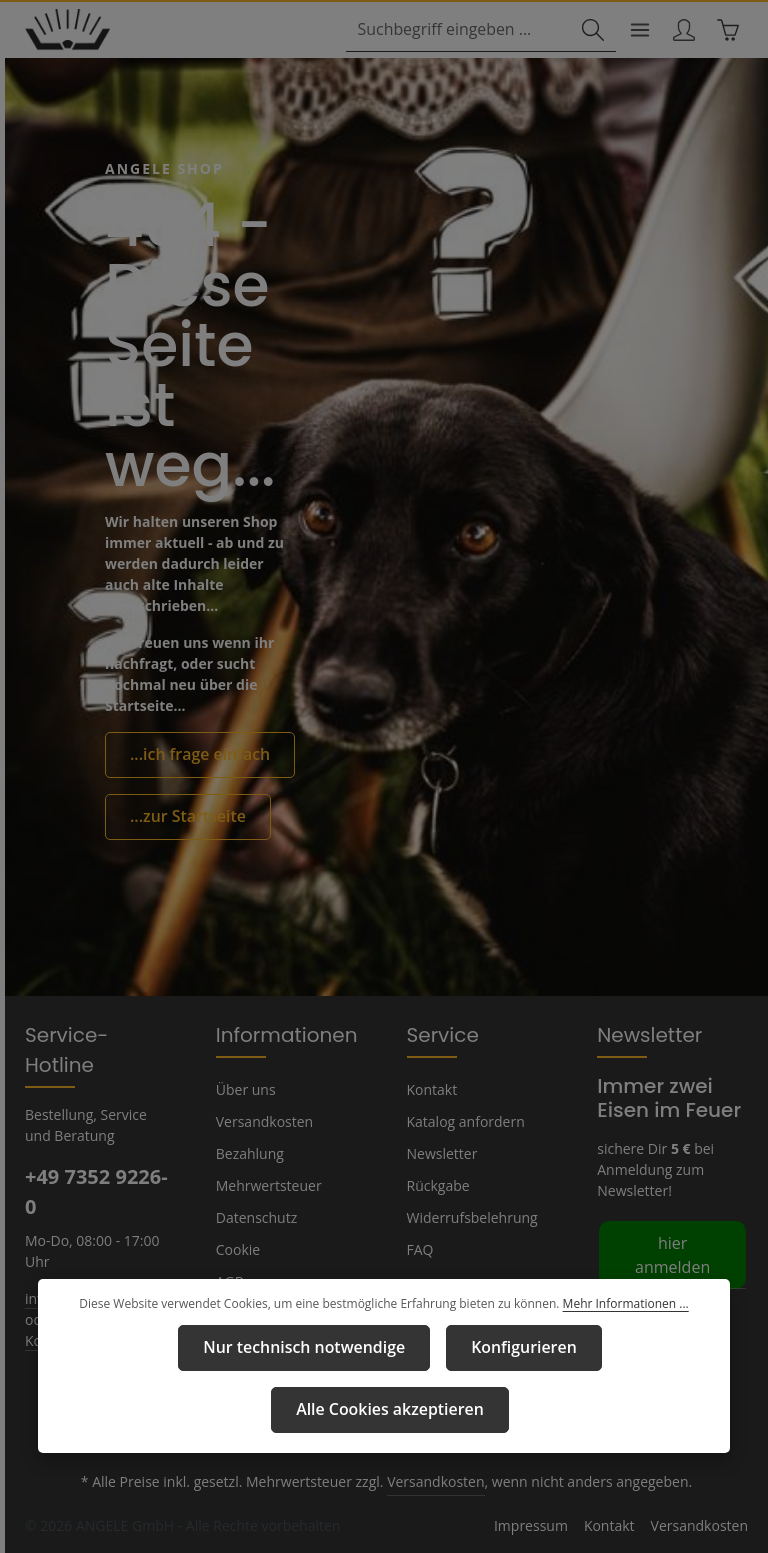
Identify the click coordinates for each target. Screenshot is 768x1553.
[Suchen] (584, 31)
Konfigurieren (395, 1411)
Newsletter (440, 1173)
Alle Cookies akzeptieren (589, 1411)
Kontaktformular (74, 1329)
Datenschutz (255, 1237)
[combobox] (462, 31)
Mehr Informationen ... (615, 1369)
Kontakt (430, 1109)
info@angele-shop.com (97, 1287)
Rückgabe (438, 1205)
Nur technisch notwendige (195, 1411)
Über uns (244, 1109)
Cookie (238, 1269)
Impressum (250, 1333)
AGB (231, 1301)
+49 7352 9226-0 (95, 1181)
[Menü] (632, 31)
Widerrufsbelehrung (468, 1237)
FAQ (421, 1269)
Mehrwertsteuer (264, 1205)
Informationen (277, 1054)
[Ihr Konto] (679, 31)
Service (440, 1054)
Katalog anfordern (462, 1141)
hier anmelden (669, 1261)
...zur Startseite (180, 815)
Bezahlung (249, 1173)
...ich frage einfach (191, 756)
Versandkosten (262, 1141)
